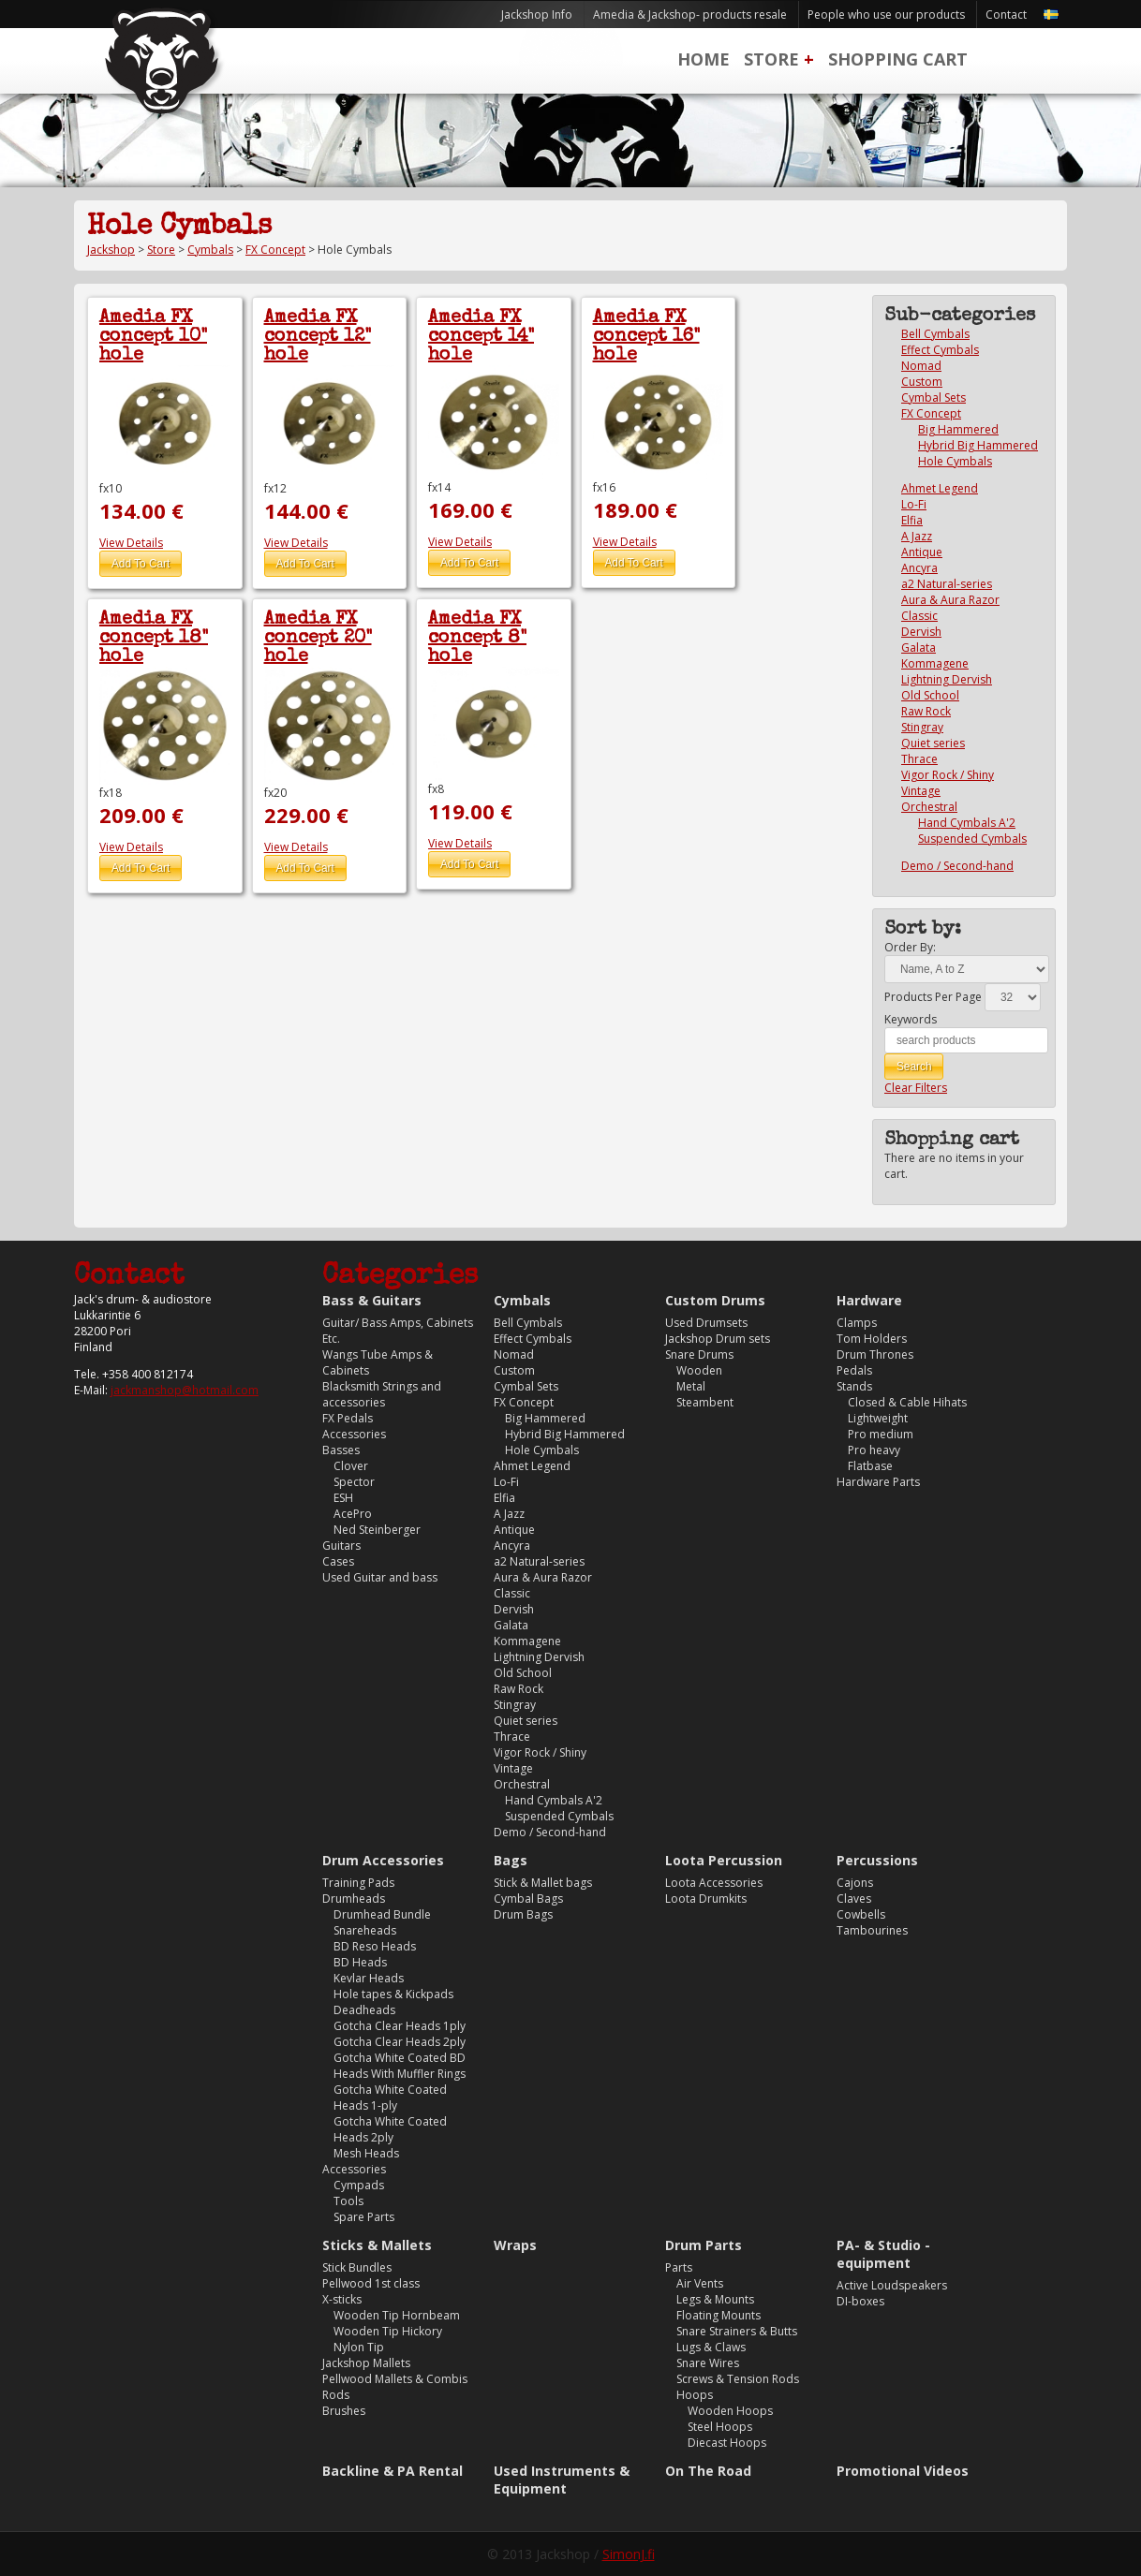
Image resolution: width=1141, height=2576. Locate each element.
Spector (354, 1482)
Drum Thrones (875, 1354)
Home (703, 59)
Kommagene (935, 663)
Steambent (705, 1402)
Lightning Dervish (946, 679)
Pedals (854, 1370)
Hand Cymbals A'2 (966, 823)
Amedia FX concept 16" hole (646, 337)
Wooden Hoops (730, 2411)
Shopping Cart (898, 59)
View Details (131, 543)
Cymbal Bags (528, 1898)
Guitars (341, 1545)
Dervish (921, 632)
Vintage (921, 791)
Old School (930, 695)
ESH (343, 1498)
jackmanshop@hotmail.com (185, 1390)
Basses (341, 1450)
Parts (678, 2267)
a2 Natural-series (946, 584)
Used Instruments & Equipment (562, 2479)
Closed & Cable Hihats (907, 1402)
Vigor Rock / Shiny (947, 775)
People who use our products (886, 14)
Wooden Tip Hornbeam (396, 2315)
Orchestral (929, 807)
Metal (690, 1386)
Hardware (869, 1300)
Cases (338, 1561)
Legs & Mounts (715, 2299)
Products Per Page (933, 997)
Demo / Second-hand (957, 866)
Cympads (358, 2185)
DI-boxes (860, 2301)
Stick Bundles (357, 2267)
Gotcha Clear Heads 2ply (399, 2042)
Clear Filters (915, 1088)
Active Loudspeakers (892, 2285)
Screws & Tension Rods (737, 2379)
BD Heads (360, 1962)
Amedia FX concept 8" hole (477, 639)
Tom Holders (872, 1339)
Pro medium (880, 1434)
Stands (854, 1386)
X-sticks (342, 2299)
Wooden (699, 1370)
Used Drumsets (706, 1323)
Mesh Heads (366, 2153)
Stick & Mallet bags (543, 1883)
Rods (335, 2395)
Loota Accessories (714, 1883)
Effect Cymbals (940, 350)
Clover (350, 1466)
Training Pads (358, 1883)
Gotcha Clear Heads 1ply (399, 2026)
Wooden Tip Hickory (387, 2331)
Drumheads (353, 1898)
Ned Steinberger (377, 1530)
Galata (918, 647)
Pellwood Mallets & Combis (394, 2379)
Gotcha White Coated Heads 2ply (390, 2129)
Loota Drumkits (706, 1898)
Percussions (877, 1860)
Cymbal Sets (933, 397)
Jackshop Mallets (366, 2363)
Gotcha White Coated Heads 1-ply (390, 2097)
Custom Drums (715, 1300)
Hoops (694, 2395)
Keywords (910, 1019)
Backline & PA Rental (392, 2471)
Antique (921, 552)
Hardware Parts (878, 1482)
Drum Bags (523, 1914)
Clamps (857, 1323)
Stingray (922, 727)
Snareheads (364, 1930)
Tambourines (872, 1930)
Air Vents (699, 2283)
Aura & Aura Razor (950, 600)
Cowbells (861, 1914)
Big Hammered (958, 429)
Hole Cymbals (955, 461)
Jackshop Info (536, 14)
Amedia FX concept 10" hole (153, 337)
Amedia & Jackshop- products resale (690, 14)
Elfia (912, 520)
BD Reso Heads (374, 1946)
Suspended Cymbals (972, 838)
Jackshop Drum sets (717, 1339)
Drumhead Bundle (382, 1914)
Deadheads (364, 2010)
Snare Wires (707, 2363)
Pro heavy (874, 1450)
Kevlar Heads (368, 1978)
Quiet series (933, 743)
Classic (919, 616)
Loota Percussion (723, 1860)
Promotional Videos (903, 2471)
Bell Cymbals (935, 334)
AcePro (352, 1514)
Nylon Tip (358, 2347)
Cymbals (210, 250)
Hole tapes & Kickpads (393, 1994)
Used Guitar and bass (379, 1577)
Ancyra (919, 568)
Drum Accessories (383, 1860)
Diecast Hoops (727, 2443)
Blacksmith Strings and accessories (381, 1394)
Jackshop (111, 250)
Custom (921, 382)
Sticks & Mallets (377, 2245)
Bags (510, 1860)
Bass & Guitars (372, 1300)
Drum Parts (703, 2245)
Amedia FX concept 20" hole (318, 639)
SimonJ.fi (628, 2554)
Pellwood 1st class (371, 2283)
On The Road (708, 2471)
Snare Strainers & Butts (736, 2331)
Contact (1006, 14)
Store (771, 59)
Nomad (921, 366)
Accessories (354, 1434)
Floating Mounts (718, 2315)
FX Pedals (347, 1418)
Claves (854, 1898)
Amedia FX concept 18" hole (153, 639)
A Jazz (916, 536)
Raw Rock (926, 711)
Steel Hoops (720, 2427)
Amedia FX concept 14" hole (481, 337)
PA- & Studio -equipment (883, 2254)
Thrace (919, 759)
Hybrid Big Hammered (978, 445)
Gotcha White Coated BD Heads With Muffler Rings (399, 2066)
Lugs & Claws (711, 2347)
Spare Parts (363, 2217)
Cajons (855, 1883)
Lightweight (878, 1418)
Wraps (515, 2245)
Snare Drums (699, 1354)
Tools (348, 2201)
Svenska (1051, 14)
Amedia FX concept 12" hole (317, 337)
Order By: (910, 947)
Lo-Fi (913, 504)
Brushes (343, 2411)
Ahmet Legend (939, 488)
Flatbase (870, 1466)
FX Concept (275, 250)
